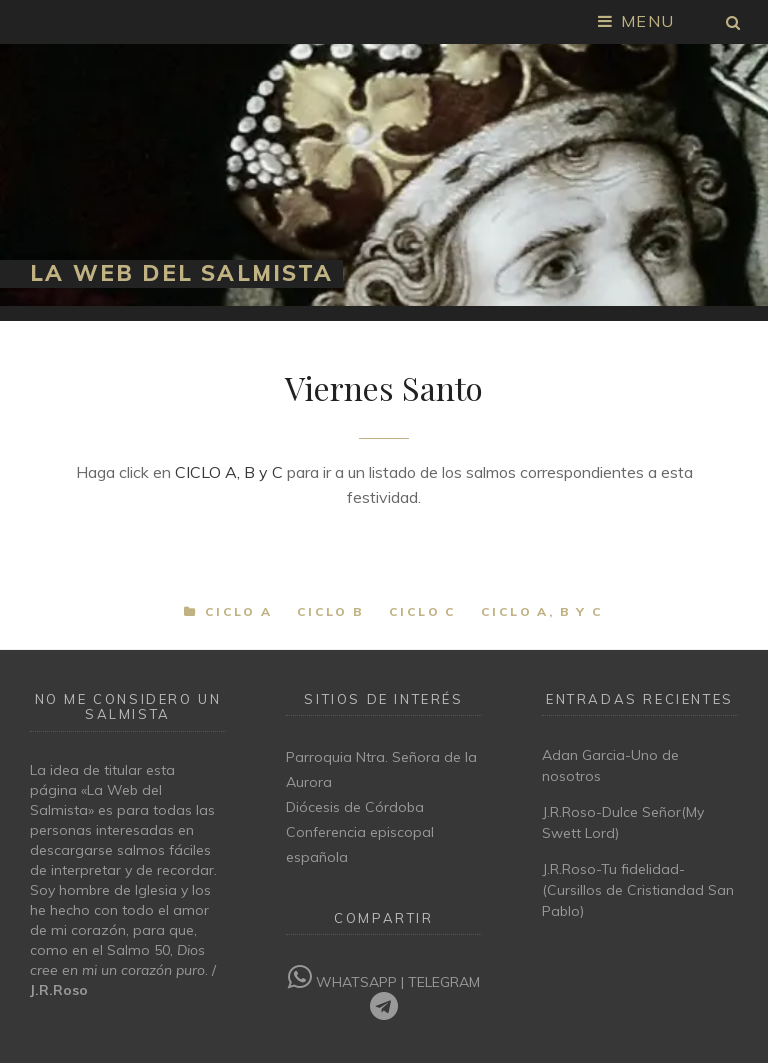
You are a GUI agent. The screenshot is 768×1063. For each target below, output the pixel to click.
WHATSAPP (344, 982)
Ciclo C (423, 611)
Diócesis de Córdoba (355, 807)
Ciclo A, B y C (542, 611)
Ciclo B (331, 611)
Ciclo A (239, 611)
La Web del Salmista (181, 273)
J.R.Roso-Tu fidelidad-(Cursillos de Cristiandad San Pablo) (638, 890)
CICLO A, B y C (229, 472)
